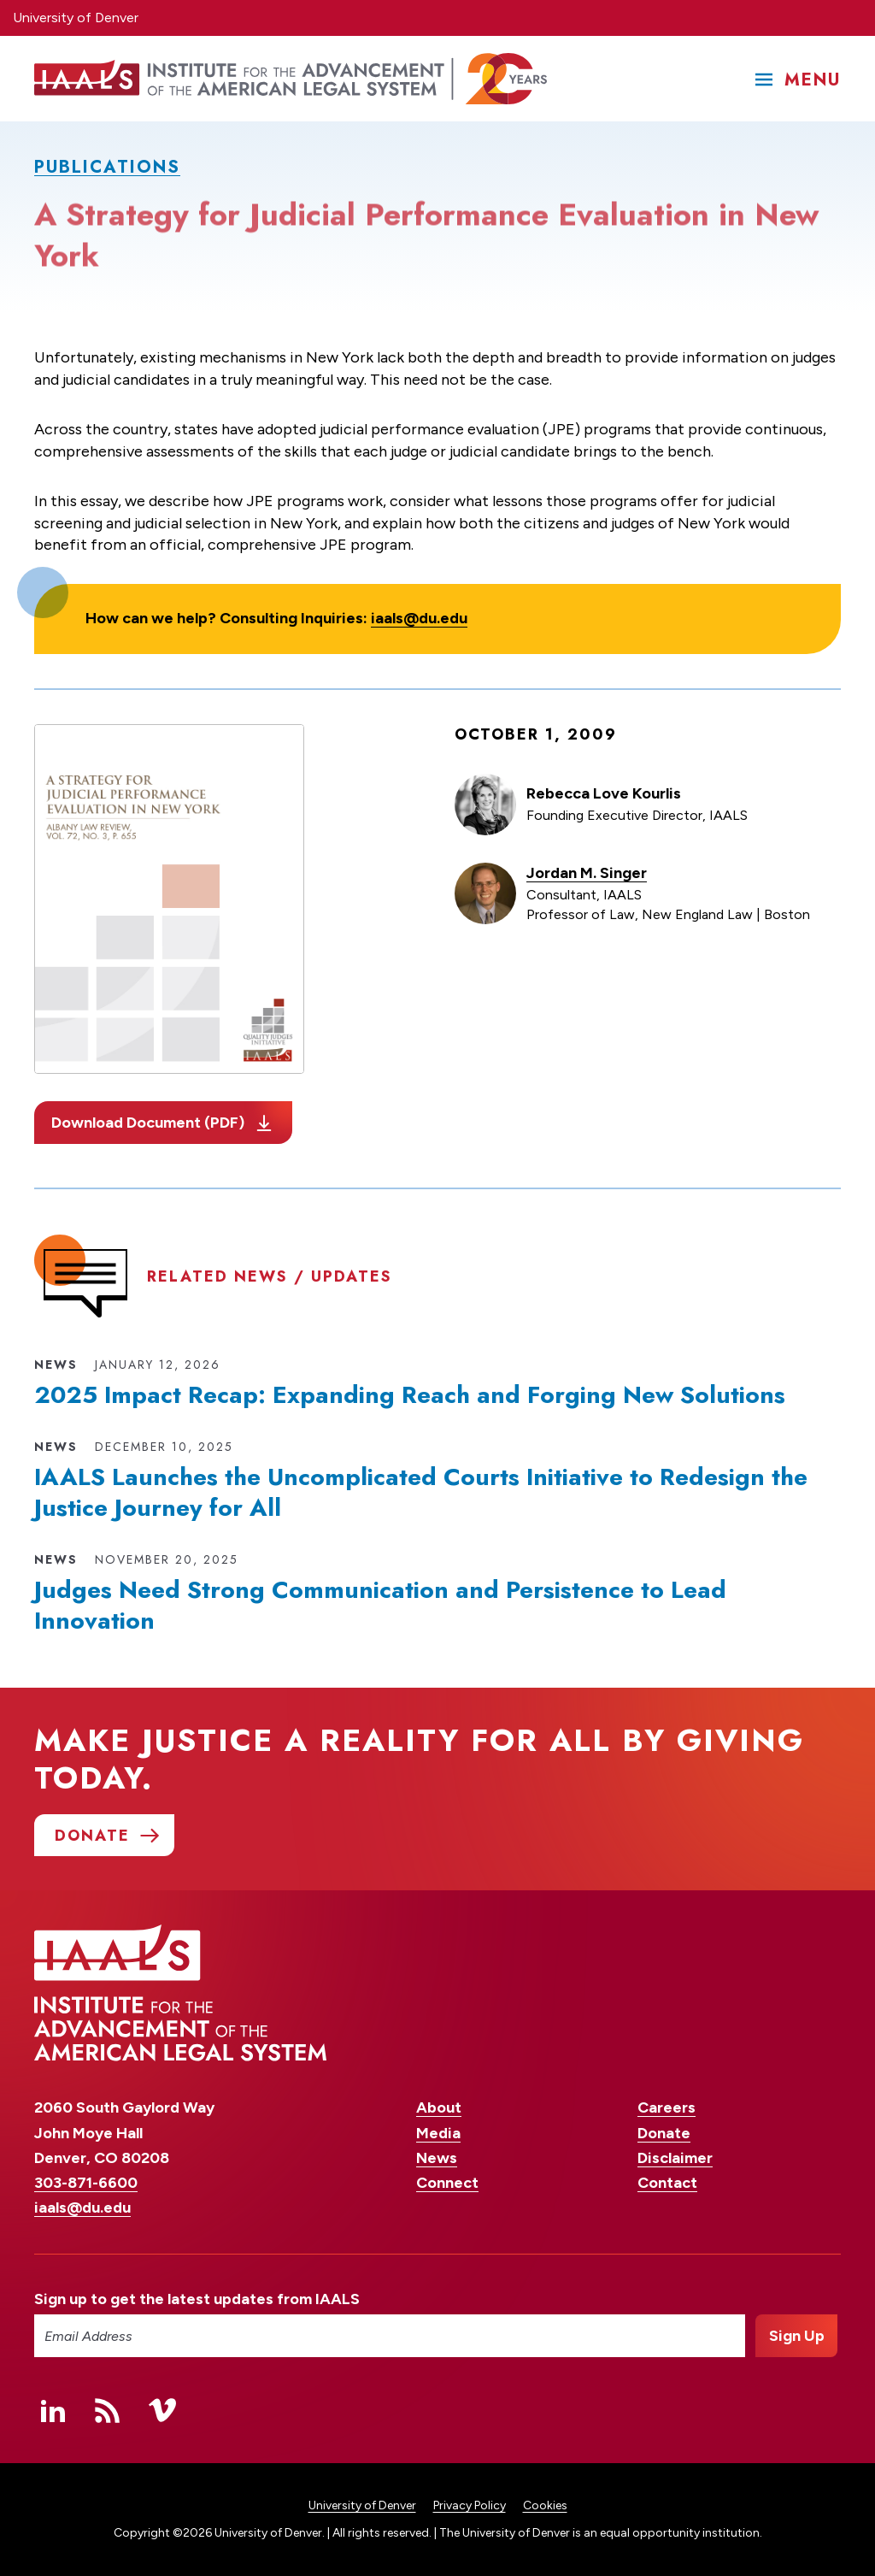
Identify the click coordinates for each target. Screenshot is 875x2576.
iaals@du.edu (419, 618)
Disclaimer (675, 2158)
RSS (107, 2410)
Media (438, 2133)
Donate (663, 2133)
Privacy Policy (469, 2505)
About (438, 2107)
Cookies (545, 2505)
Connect (447, 2182)
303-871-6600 (86, 2182)
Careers (666, 2107)
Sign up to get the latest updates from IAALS (197, 2299)
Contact (667, 2182)
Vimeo (162, 2410)
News (436, 2158)
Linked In (53, 2410)
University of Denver (75, 17)
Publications (107, 167)
